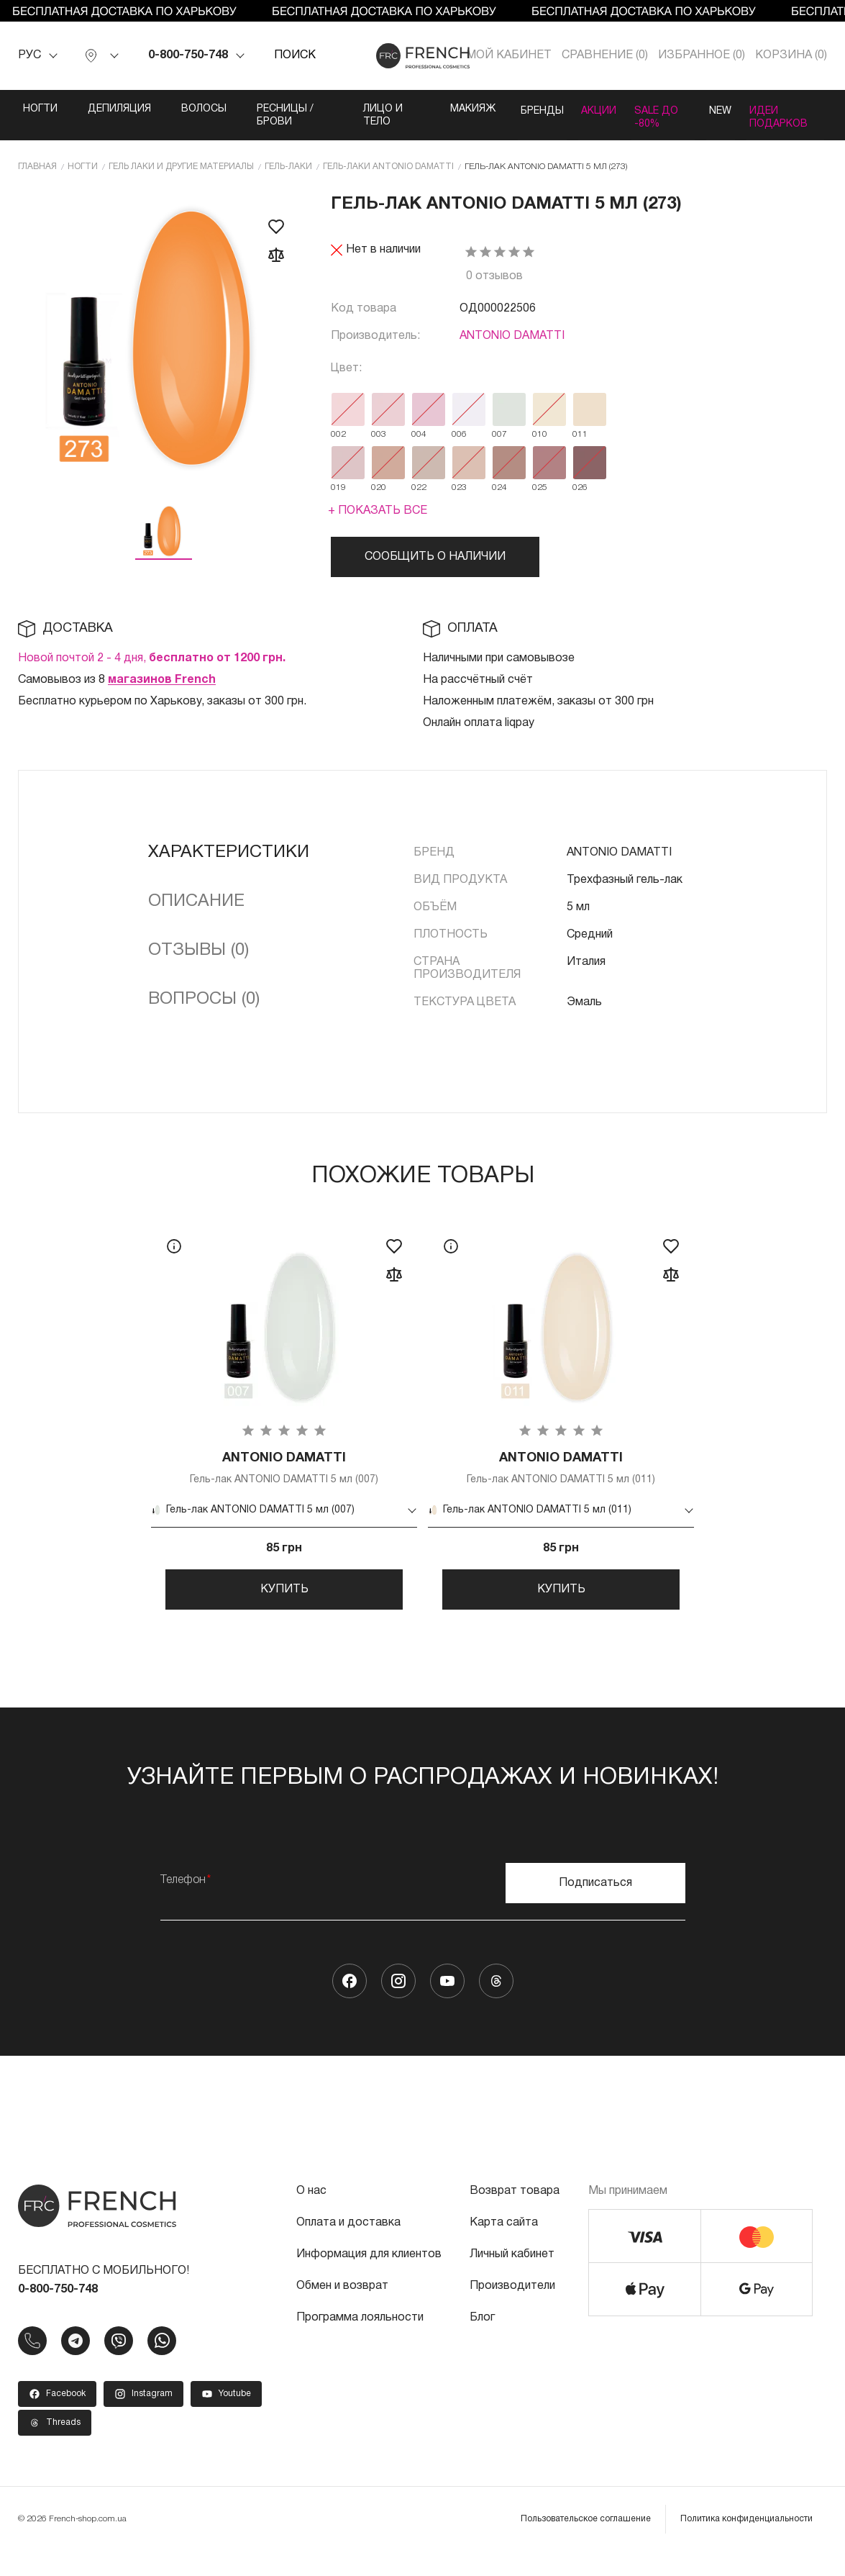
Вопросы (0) (204, 1012)
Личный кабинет (512, 2279)
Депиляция (119, 109)
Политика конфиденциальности (746, 2543)
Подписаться (595, 1907)
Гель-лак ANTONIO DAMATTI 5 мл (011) (561, 1482)
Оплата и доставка (348, 2247)
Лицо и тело (363, 115)
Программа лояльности (360, 2342)
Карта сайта (504, 2247)
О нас (311, 2215)
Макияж (437, 109)
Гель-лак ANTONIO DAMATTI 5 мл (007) (284, 1482)
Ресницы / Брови (282, 115)
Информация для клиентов (369, 2279)
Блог (482, 2342)
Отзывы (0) (198, 963)
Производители (512, 2310)
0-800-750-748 (188, 55)
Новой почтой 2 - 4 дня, (152, 671)
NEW (714, 109)
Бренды (512, 109)
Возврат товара (514, 2215)
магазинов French (162, 692)
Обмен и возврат (342, 2310)
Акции (581, 109)
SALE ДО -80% (641, 122)
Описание (196, 914)
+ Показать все (377, 523)
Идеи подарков (784, 115)
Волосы (204, 109)
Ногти (40, 109)
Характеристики (228, 865)
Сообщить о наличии (435, 569)
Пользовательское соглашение (586, 2543)
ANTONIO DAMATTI (512, 348)
